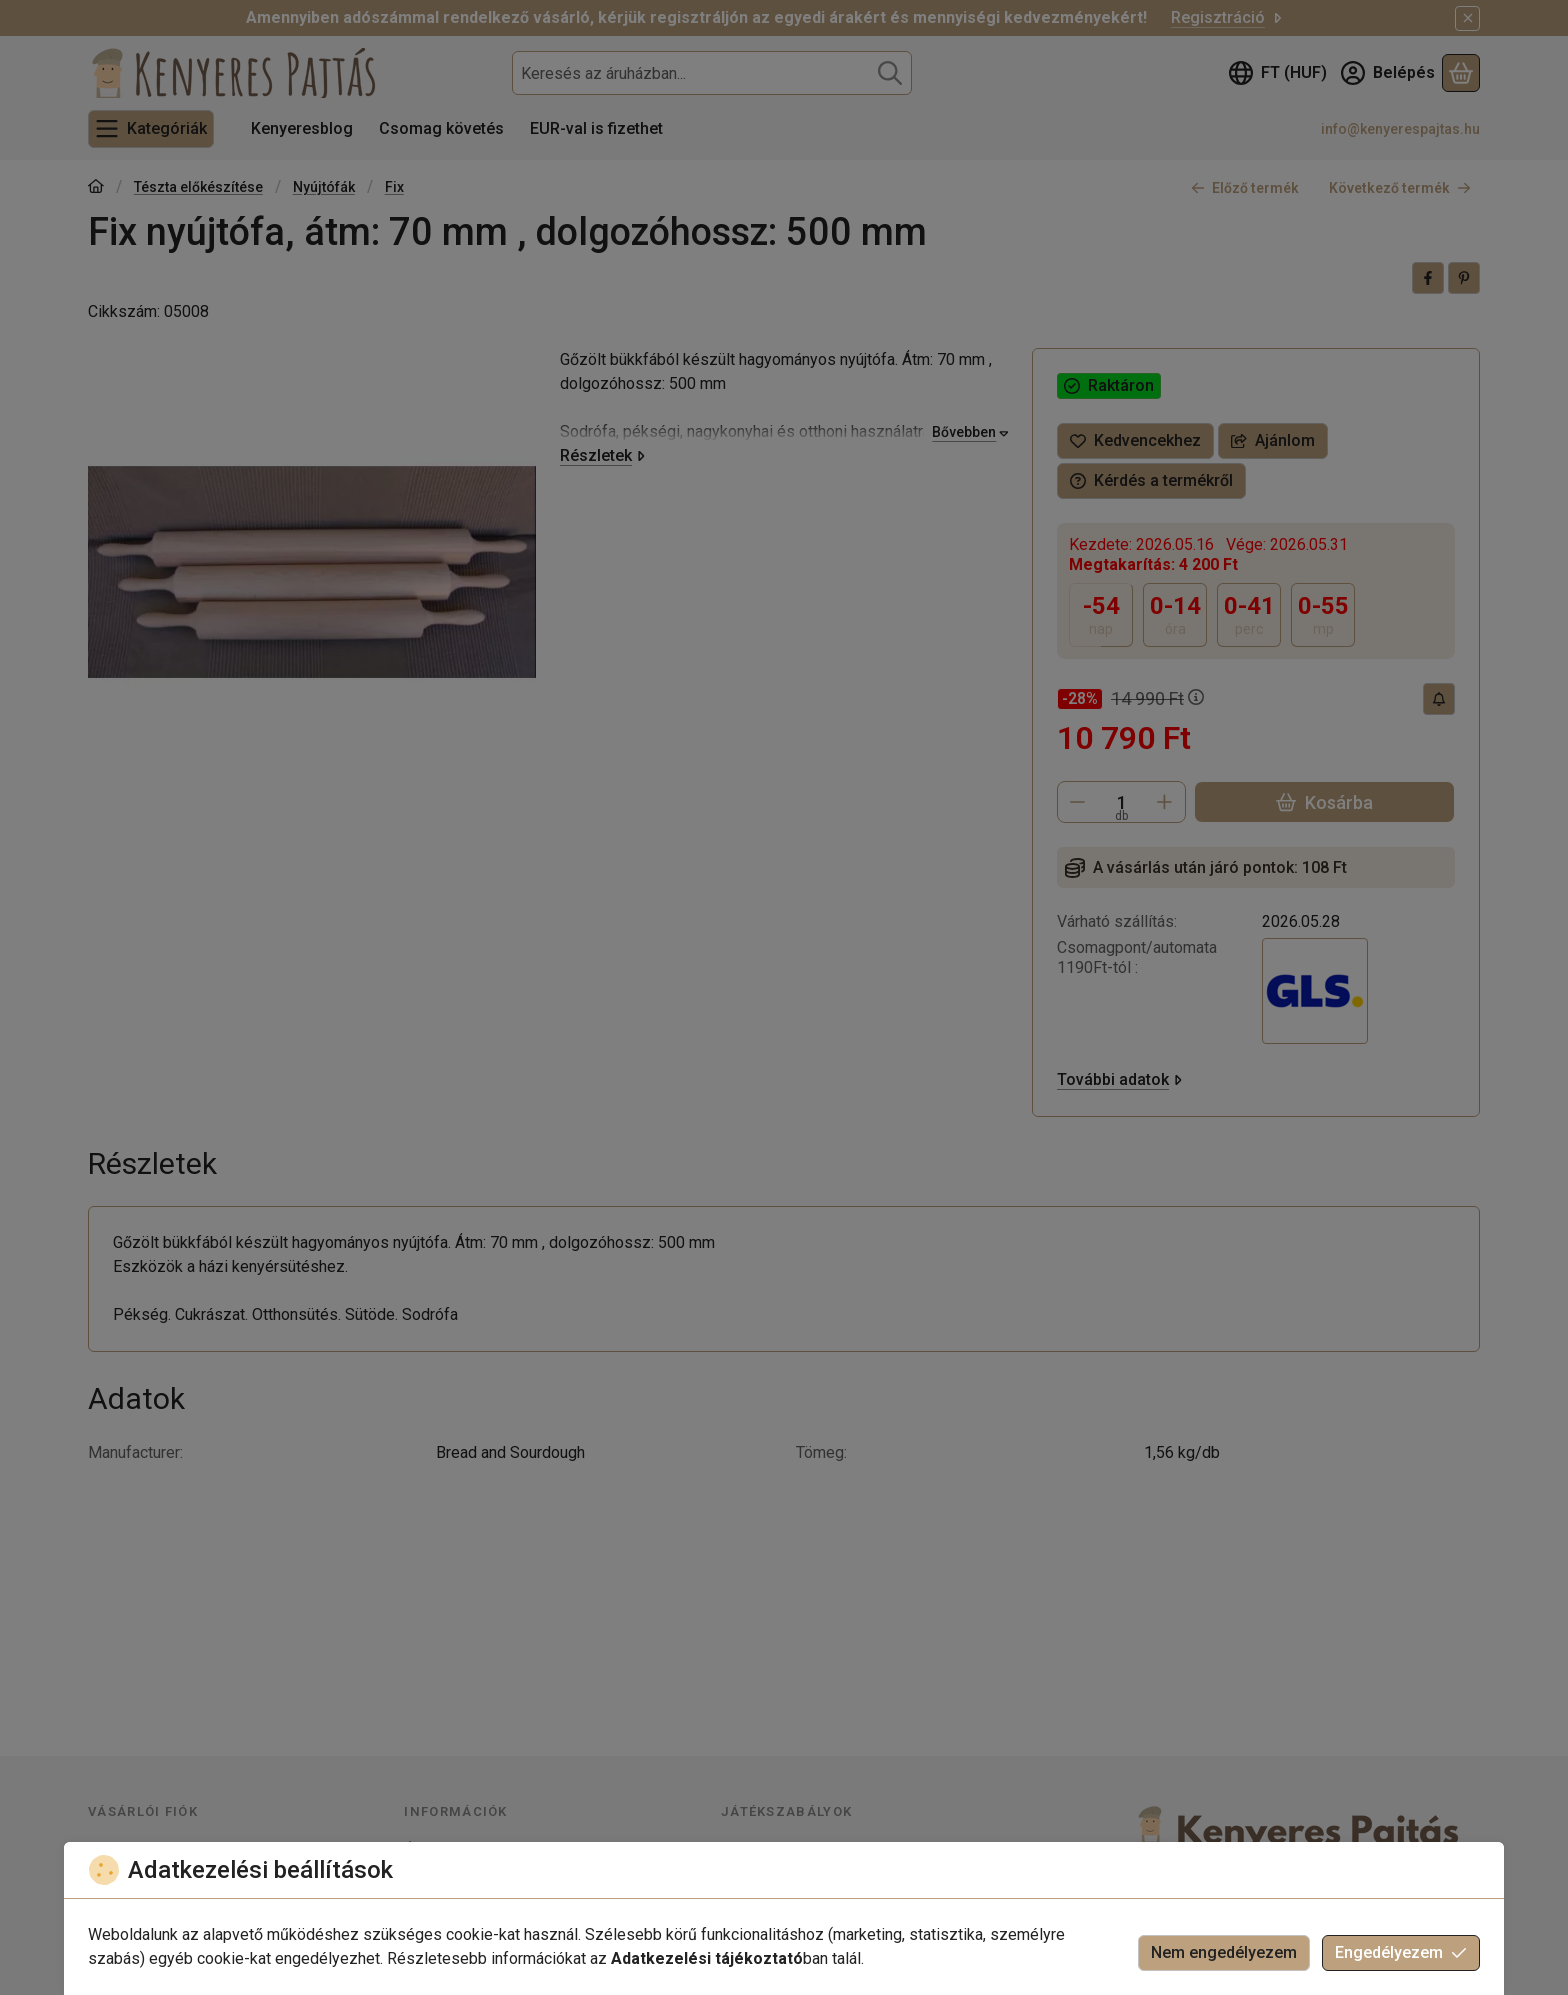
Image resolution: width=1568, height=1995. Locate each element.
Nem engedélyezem (1224, 1952)
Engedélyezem (1401, 1952)
